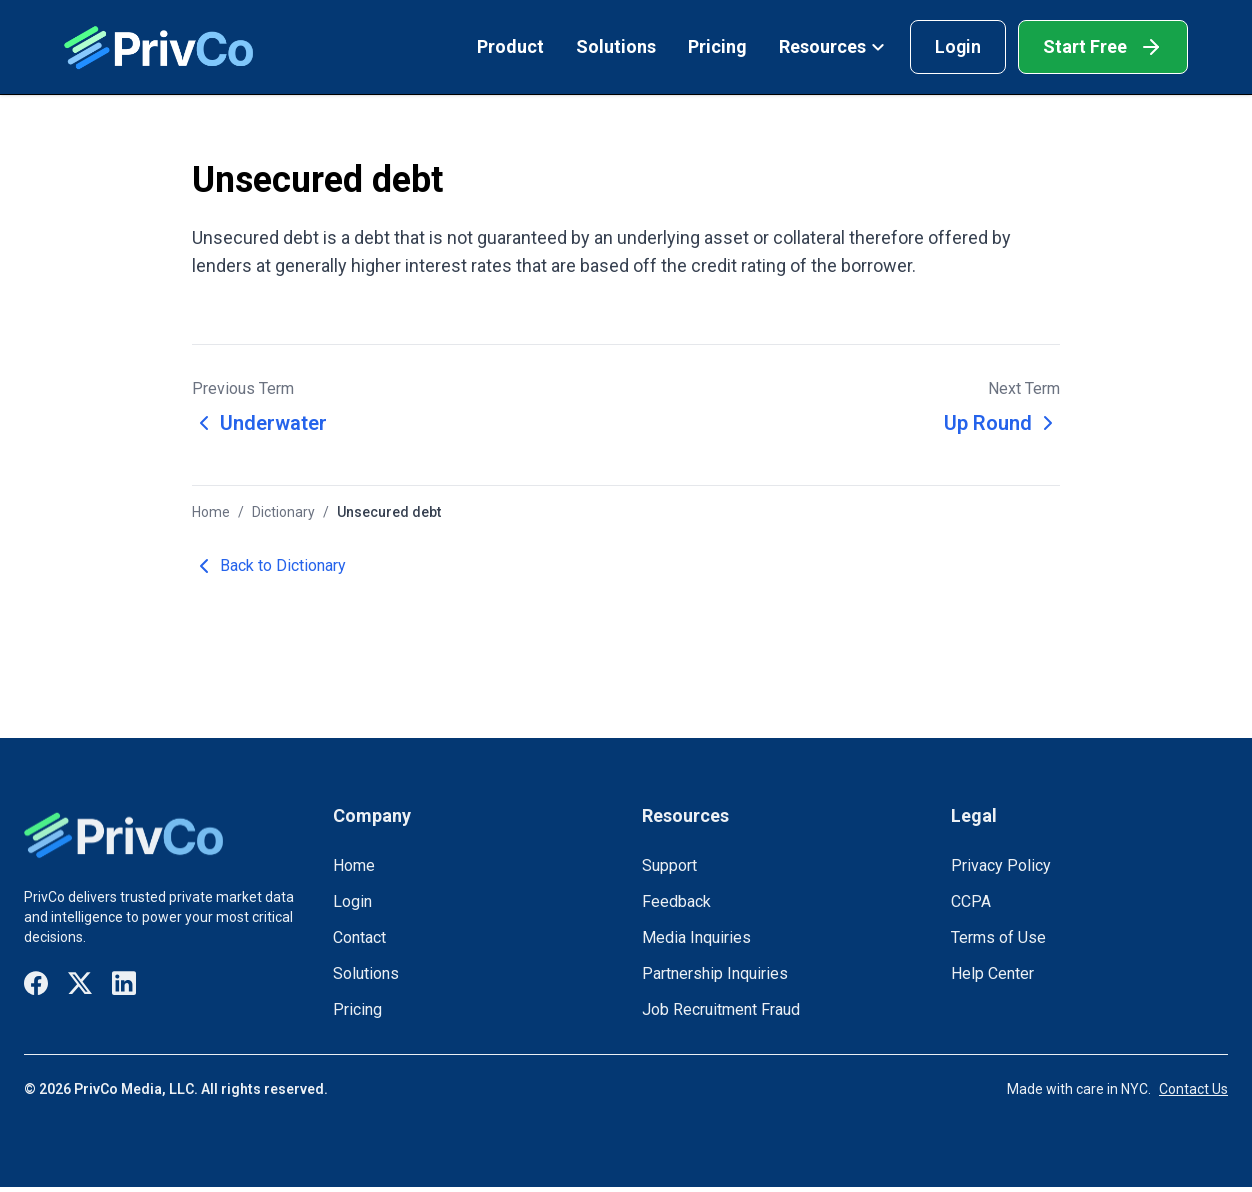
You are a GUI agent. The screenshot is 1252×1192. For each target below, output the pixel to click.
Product (510, 46)
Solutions (616, 46)
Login (958, 46)
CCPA (971, 901)
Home (211, 512)
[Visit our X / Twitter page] (80, 983)
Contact (359, 937)
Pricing (717, 46)
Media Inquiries (696, 937)
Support (669, 865)
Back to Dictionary (269, 566)
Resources (832, 46)
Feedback (676, 901)
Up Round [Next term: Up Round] (1002, 423)
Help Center (992, 973)
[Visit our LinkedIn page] (124, 983)
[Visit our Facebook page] (36, 983)
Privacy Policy (1001, 865)
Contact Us (1193, 1089)
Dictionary (283, 512)
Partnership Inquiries (715, 973)
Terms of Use (998, 937)
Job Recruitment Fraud (721, 1009)
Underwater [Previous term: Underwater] (259, 423)
